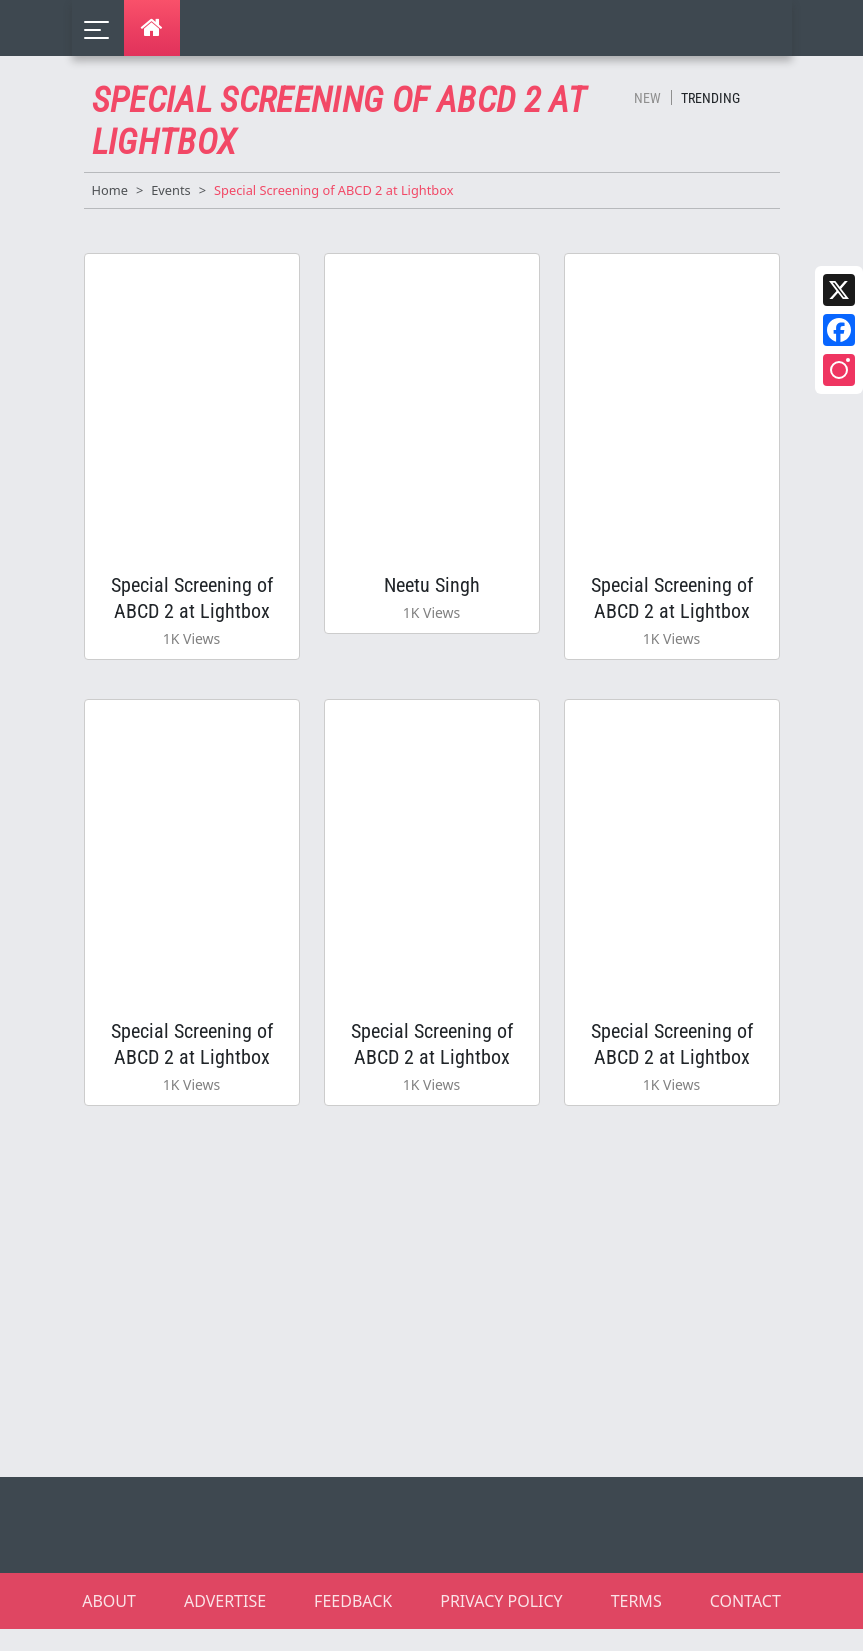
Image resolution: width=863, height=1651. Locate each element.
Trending (710, 98)
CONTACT (745, 1623)
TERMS (636, 1623)
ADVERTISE (225, 1623)
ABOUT (109, 1623)
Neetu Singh (432, 590)
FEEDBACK (353, 1623)
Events (171, 190)
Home (110, 190)
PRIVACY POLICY (501, 1623)
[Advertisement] (444, 1311)
